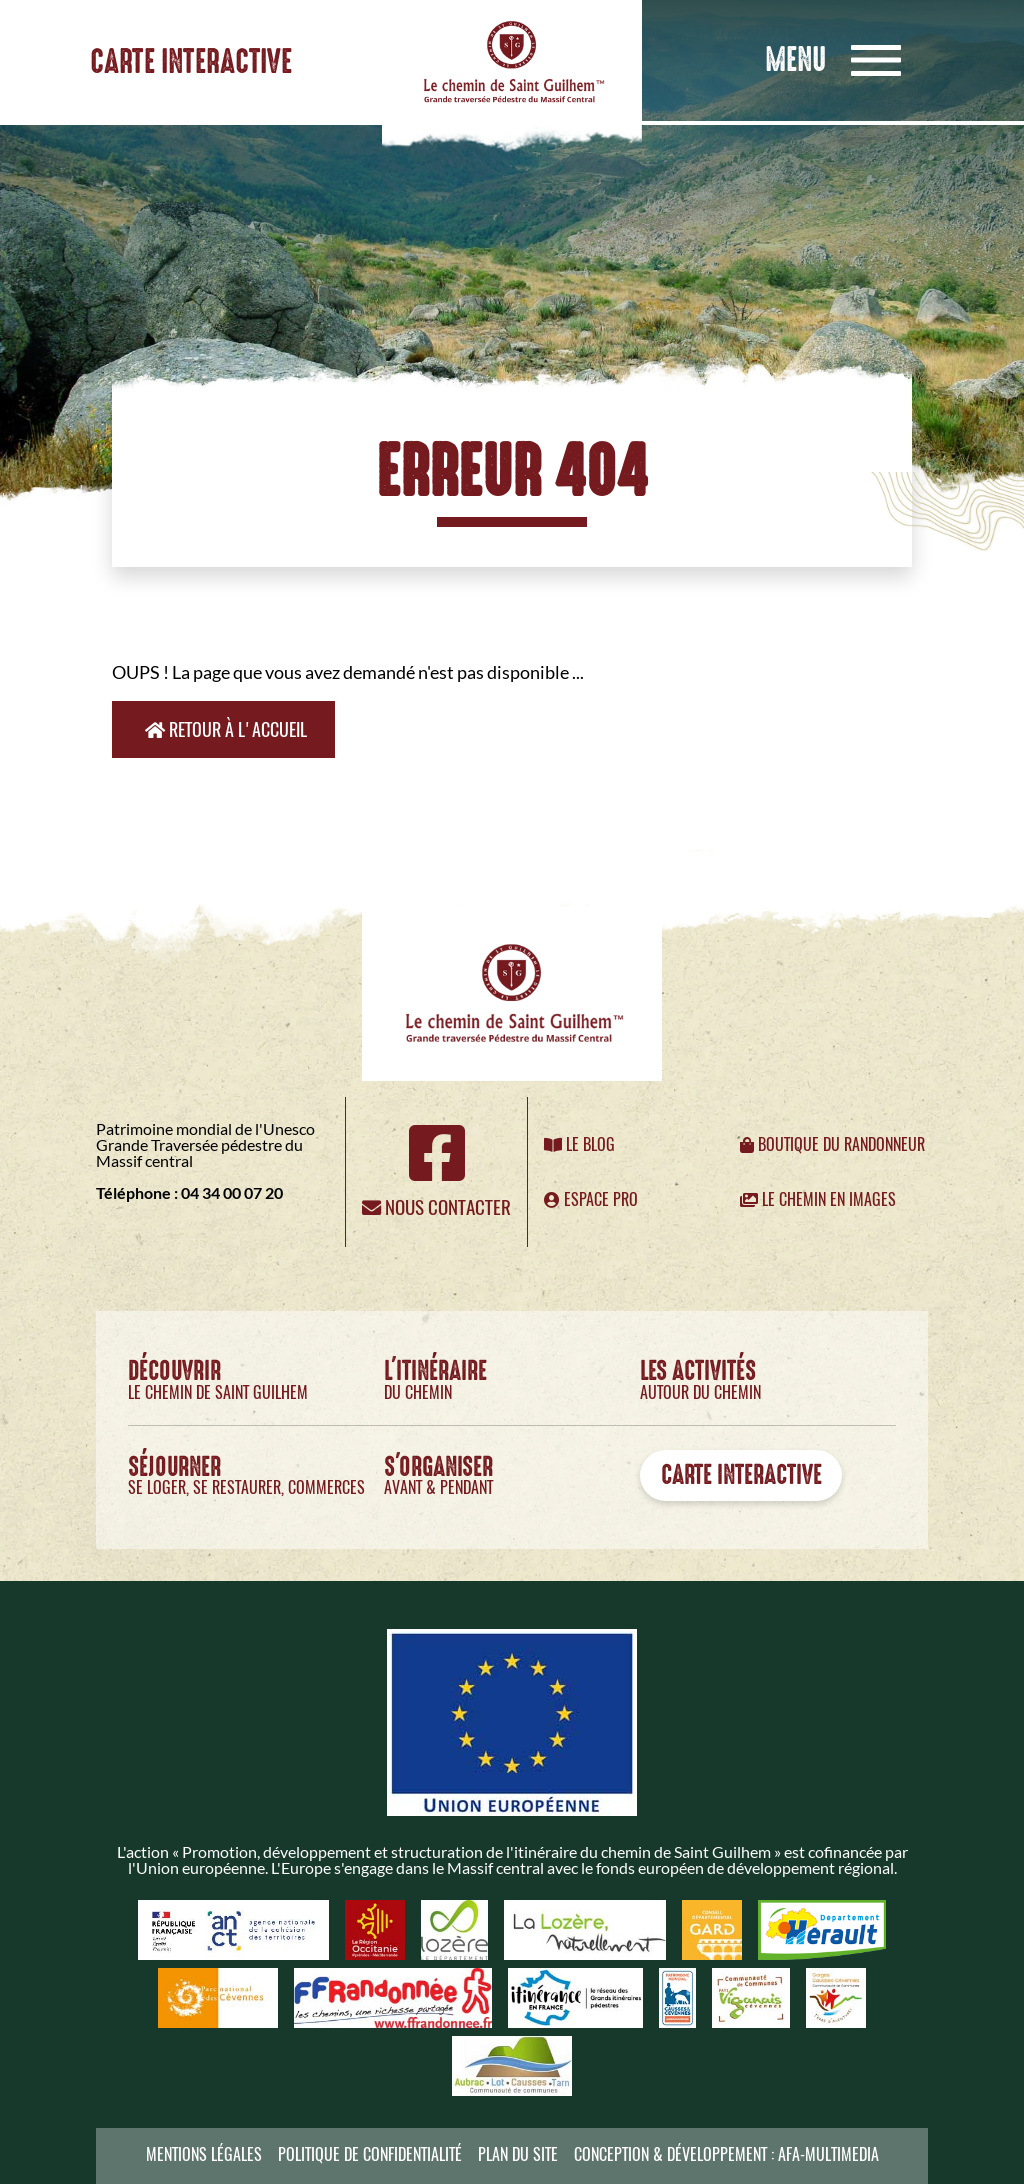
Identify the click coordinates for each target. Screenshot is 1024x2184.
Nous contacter (436, 1207)
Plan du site (518, 2154)
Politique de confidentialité (370, 2154)
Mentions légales (204, 2154)
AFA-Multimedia (828, 2154)
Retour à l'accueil (226, 729)
